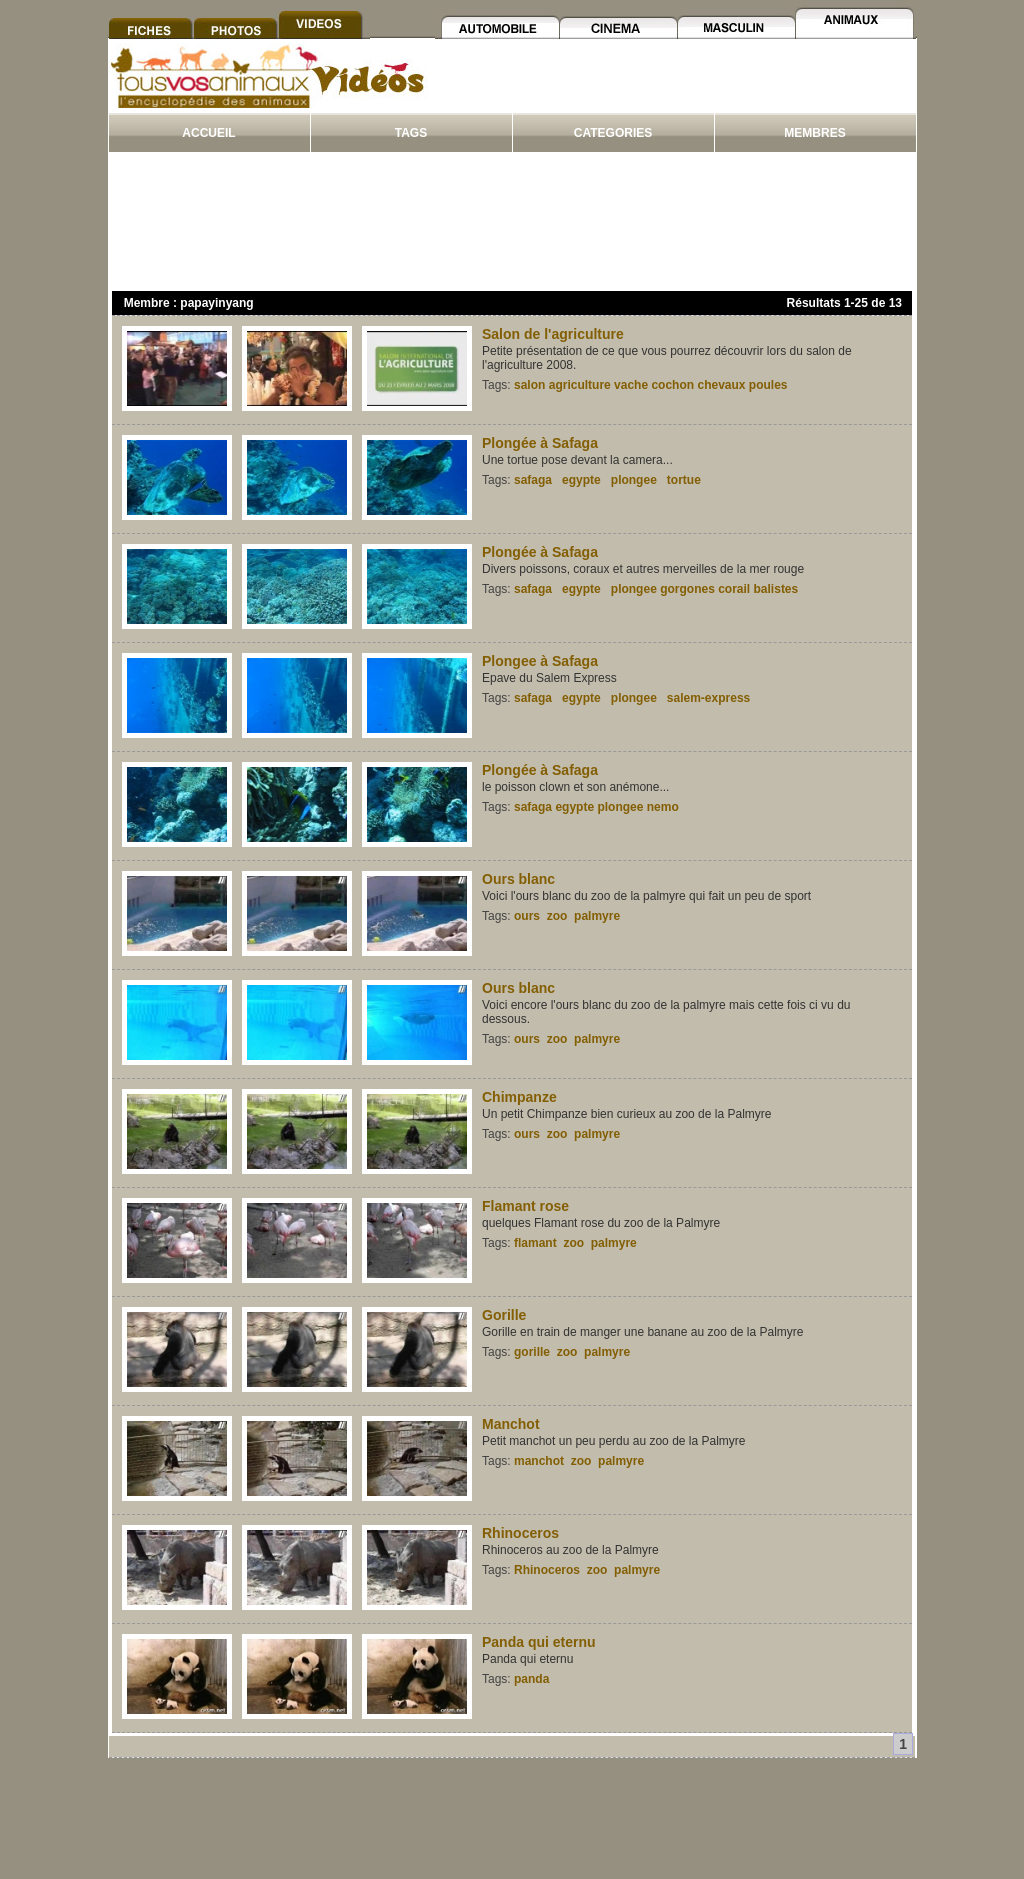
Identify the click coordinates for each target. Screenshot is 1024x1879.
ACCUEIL (208, 133)
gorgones (687, 589)
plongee (634, 480)
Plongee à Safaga (540, 661)
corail (734, 589)
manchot (539, 1461)
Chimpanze (519, 1097)
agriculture (580, 385)
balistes (776, 589)
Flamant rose (525, 1206)
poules (768, 385)
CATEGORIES (613, 133)
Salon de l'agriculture (553, 334)
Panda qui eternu (539, 1642)
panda (531, 1679)
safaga (533, 480)
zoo (557, 916)
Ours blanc (518, 879)
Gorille (504, 1315)
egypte (581, 480)
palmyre (597, 916)
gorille (532, 1352)
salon (529, 385)
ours (527, 916)
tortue (684, 480)
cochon (672, 385)
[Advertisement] (673, 88)
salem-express (708, 698)
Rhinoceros (520, 1533)
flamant (535, 1243)
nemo (663, 807)
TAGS (411, 133)
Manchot (511, 1424)
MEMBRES (814, 133)
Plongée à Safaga (540, 443)
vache (631, 385)
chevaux (721, 385)
